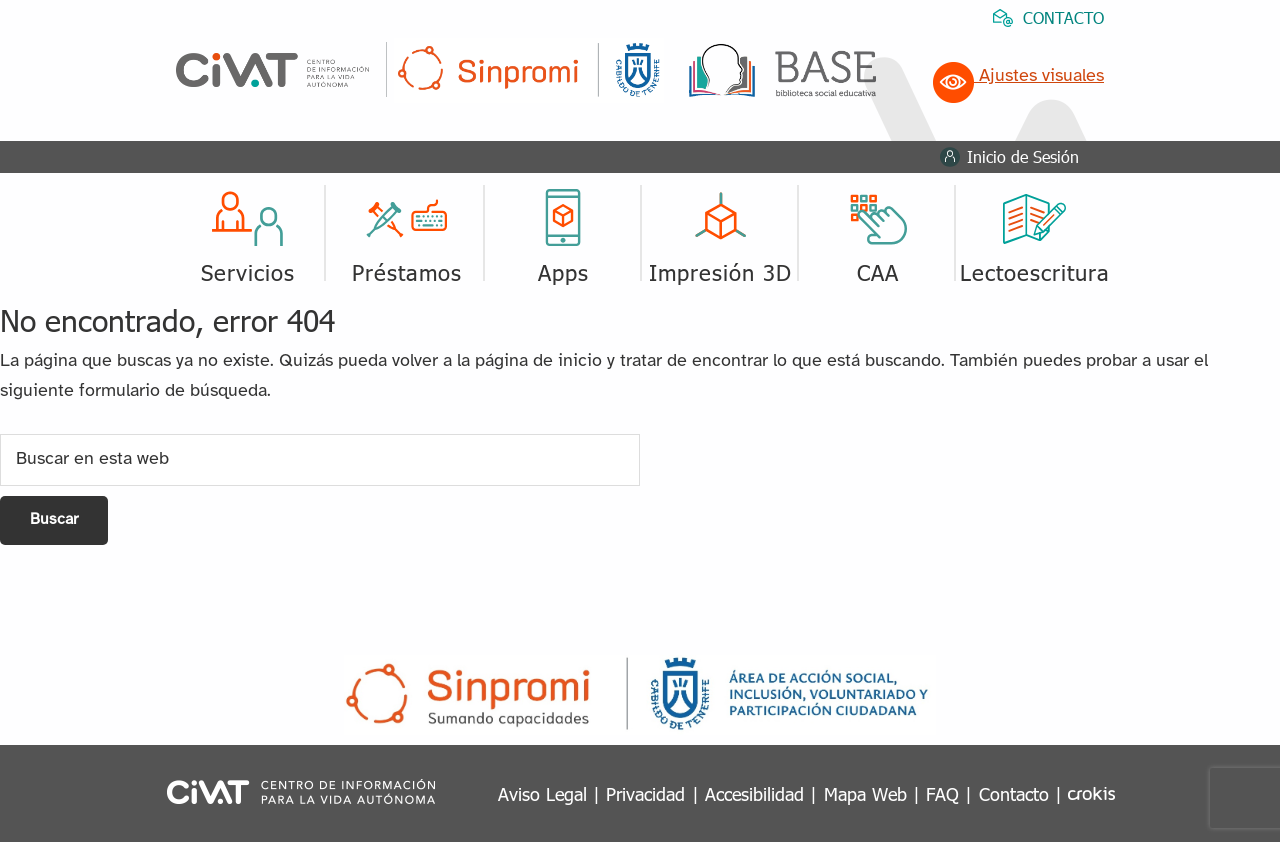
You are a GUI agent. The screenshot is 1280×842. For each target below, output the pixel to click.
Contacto (1014, 793)
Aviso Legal (542, 793)
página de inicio (538, 361)
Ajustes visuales (1018, 76)
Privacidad (645, 793)
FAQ (942, 793)
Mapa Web (865, 793)
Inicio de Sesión (1023, 156)
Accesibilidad (754, 793)
